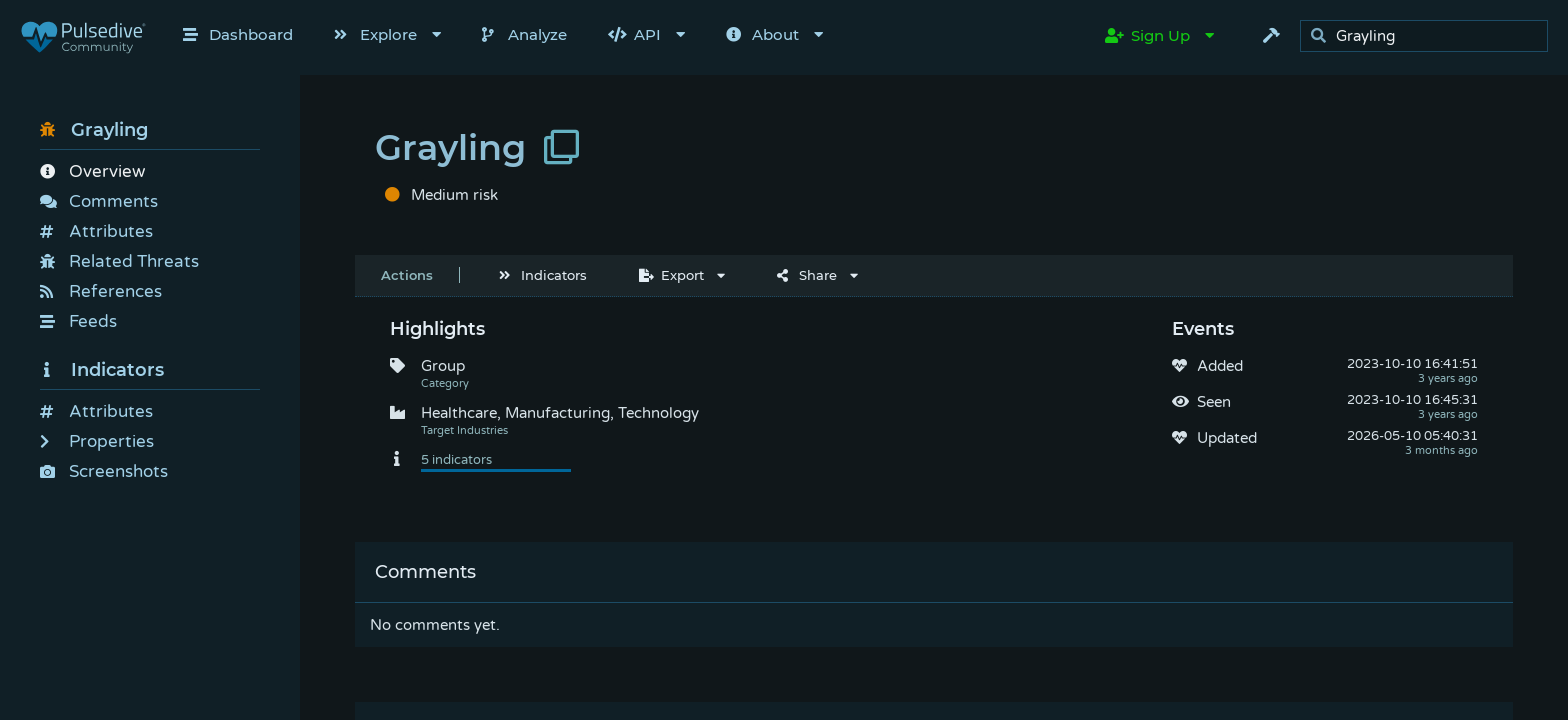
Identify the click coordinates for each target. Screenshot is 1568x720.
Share (807, 275)
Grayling (94, 130)
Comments (99, 201)
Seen (1214, 402)
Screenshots (104, 471)
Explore (375, 34)
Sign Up (1147, 35)
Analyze (524, 34)
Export (671, 275)
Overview (92, 171)
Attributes (96, 231)
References (101, 291)
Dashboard (238, 34)
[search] (1429, 36)
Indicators (102, 370)
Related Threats (119, 261)
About (762, 34)
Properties (97, 441)
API (634, 34)
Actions (407, 275)
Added (1220, 366)
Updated (1227, 438)
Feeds (78, 321)
